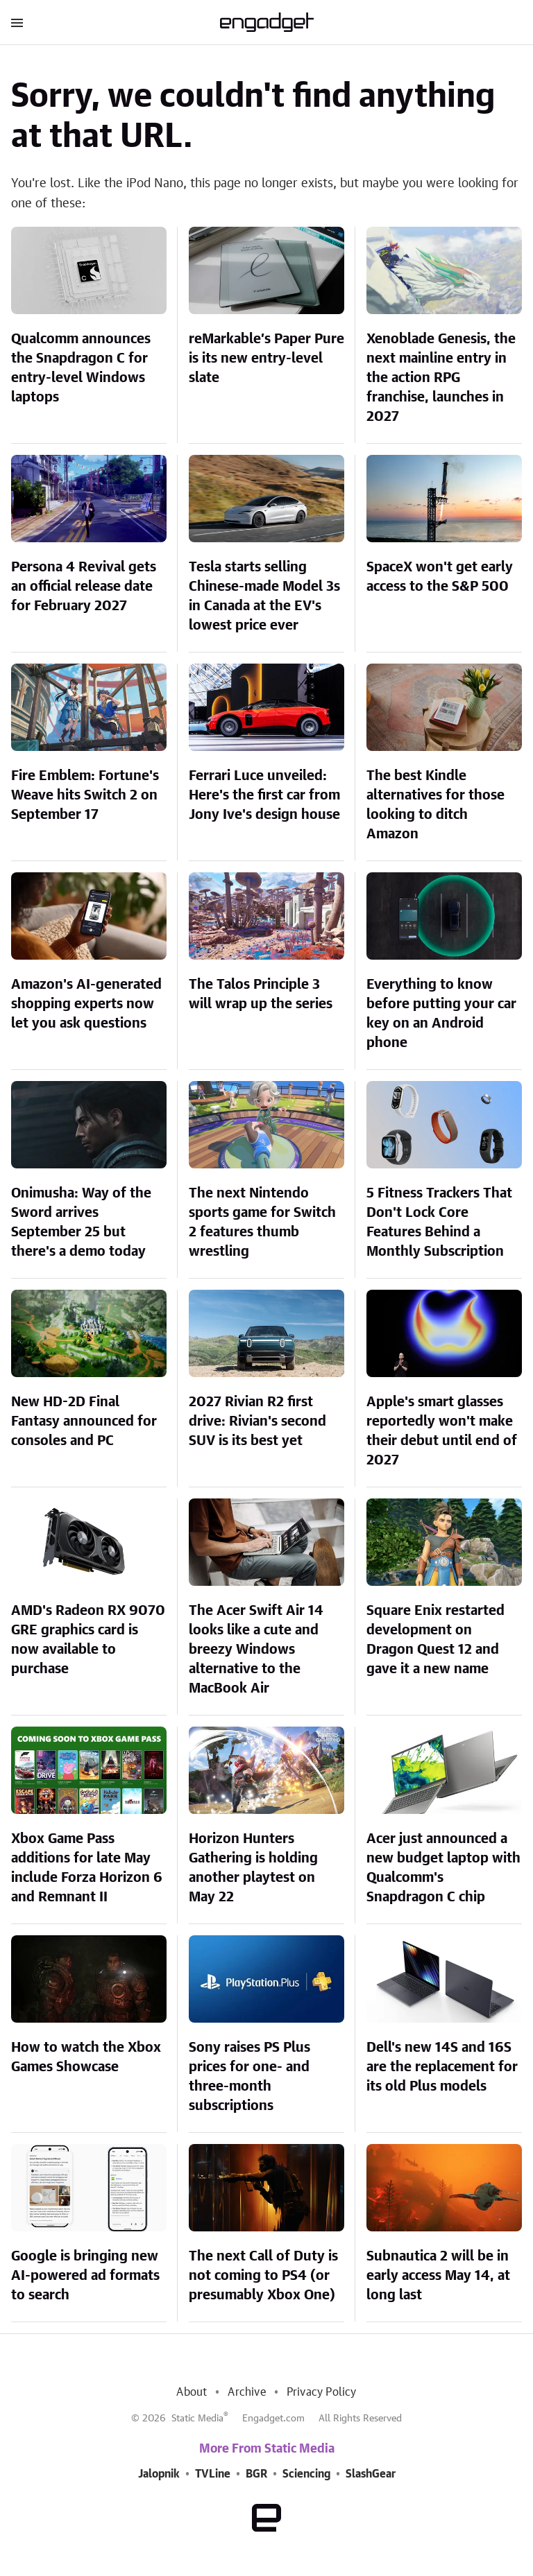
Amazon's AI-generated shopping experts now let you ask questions (86, 1004)
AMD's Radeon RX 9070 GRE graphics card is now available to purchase (88, 1640)
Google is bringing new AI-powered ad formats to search (85, 2275)
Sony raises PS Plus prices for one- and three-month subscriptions (249, 2077)
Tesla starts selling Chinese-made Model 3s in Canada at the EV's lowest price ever (264, 596)
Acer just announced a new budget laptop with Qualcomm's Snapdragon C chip (443, 1868)
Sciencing (306, 2474)
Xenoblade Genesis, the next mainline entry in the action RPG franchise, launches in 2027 (441, 378)
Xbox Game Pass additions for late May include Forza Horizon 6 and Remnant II (86, 1868)
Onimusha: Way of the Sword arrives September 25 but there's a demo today (81, 1222)
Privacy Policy (322, 2392)
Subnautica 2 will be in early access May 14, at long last (438, 2275)
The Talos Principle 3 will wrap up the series (260, 994)
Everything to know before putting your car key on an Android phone (441, 1014)
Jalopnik (159, 2474)
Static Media (197, 2418)
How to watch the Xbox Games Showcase (86, 2057)
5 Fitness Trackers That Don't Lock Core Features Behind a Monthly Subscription (439, 1222)
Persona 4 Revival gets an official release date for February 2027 (83, 586)
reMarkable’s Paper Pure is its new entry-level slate (266, 358)
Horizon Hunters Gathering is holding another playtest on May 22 (253, 1868)
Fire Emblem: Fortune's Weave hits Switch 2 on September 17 (85, 795)
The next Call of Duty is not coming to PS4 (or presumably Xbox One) (263, 2275)
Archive (246, 2392)
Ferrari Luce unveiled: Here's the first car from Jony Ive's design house (264, 795)
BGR (256, 2474)
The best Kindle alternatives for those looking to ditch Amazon (435, 805)
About (191, 2392)
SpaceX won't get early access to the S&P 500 (439, 577)
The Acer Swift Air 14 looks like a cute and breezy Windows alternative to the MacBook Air (256, 1649)
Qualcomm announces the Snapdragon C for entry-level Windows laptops (81, 368)
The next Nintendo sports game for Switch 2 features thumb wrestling (262, 1222)
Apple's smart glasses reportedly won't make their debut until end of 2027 (441, 1431)
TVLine (212, 2474)
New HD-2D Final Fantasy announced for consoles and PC (84, 1421)
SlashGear (371, 2474)
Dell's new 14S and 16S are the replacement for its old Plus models (442, 2067)
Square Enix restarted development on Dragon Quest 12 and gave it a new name (435, 1640)
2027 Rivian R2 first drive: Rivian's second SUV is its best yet (257, 1421)
